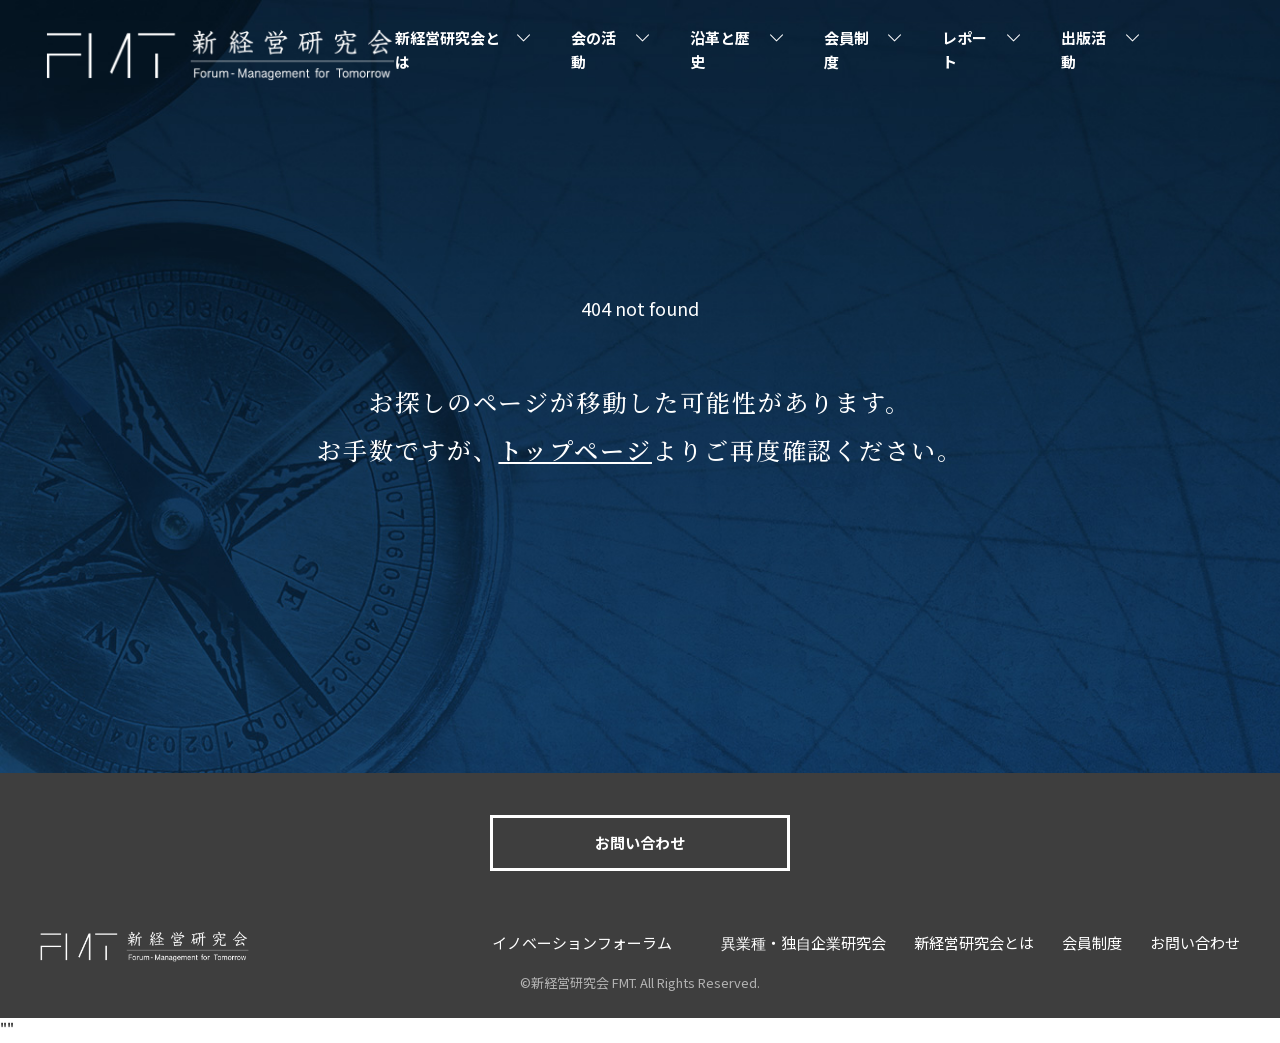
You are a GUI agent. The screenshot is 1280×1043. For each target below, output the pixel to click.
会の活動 (593, 49)
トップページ (575, 449)
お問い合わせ (640, 842)
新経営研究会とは (447, 49)
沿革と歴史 (720, 49)
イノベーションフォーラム (582, 942)
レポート (964, 49)
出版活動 (1083, 49)
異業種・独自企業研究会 (803, 942)
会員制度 (846, 49)
